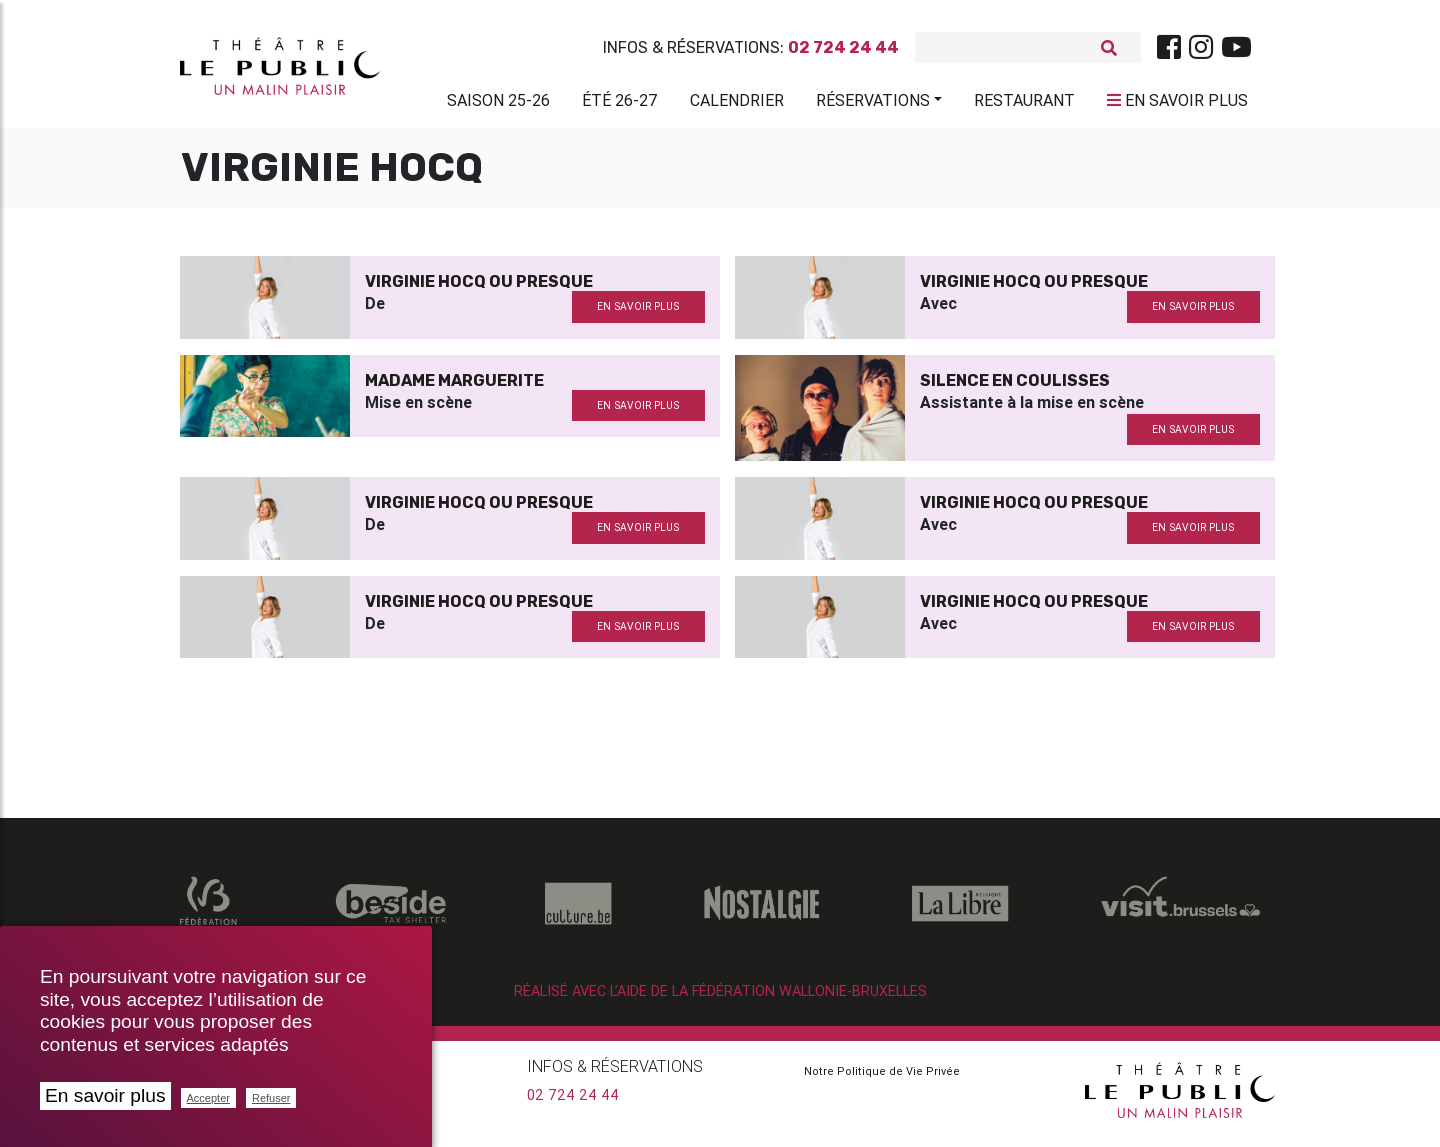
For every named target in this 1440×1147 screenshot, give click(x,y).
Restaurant (1024, 104)
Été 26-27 (620, 104)
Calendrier (737, 104)
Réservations (873, 104)
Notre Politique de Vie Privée (882, 1079)
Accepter (208, 1098)
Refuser (271, 1098)
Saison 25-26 (498, 104)
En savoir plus (105, 1095)
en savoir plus (638, 314)
